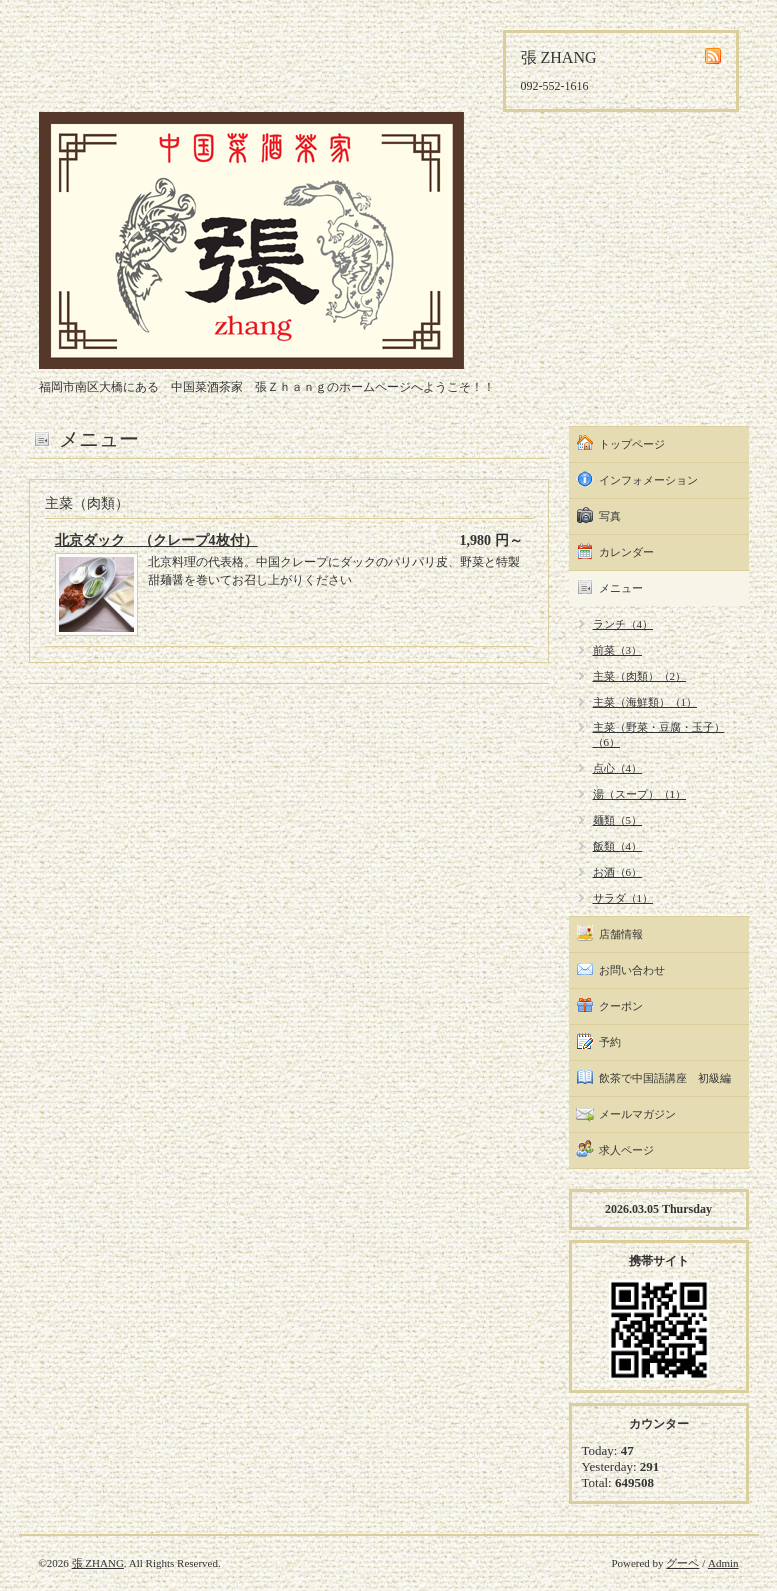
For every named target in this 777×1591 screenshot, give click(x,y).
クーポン (621, 1006)
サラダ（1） (623, 898)
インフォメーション (648, 480)
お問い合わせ (632, 970)
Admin (723, 1563)
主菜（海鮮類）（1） (645, 702)
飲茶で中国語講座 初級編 (665, 1078)
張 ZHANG (98, 1563)
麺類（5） (618, 820)
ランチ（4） (623, 624)
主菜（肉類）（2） (640, 676)
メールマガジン (637, 1114)
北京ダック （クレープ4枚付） (156, 540)
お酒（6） (618, 872)
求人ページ (626, 1150)
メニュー (621, 588)
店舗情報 (621, 934)
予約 (610, 1042)
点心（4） (618, 768)
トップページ (632, 444)
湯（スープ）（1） (640, 794)
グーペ (682, 1563)
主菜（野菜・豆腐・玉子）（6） (659, 734)
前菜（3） (618, 650)
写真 (610, 516)
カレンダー (626, 552)
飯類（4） (618, 846)
